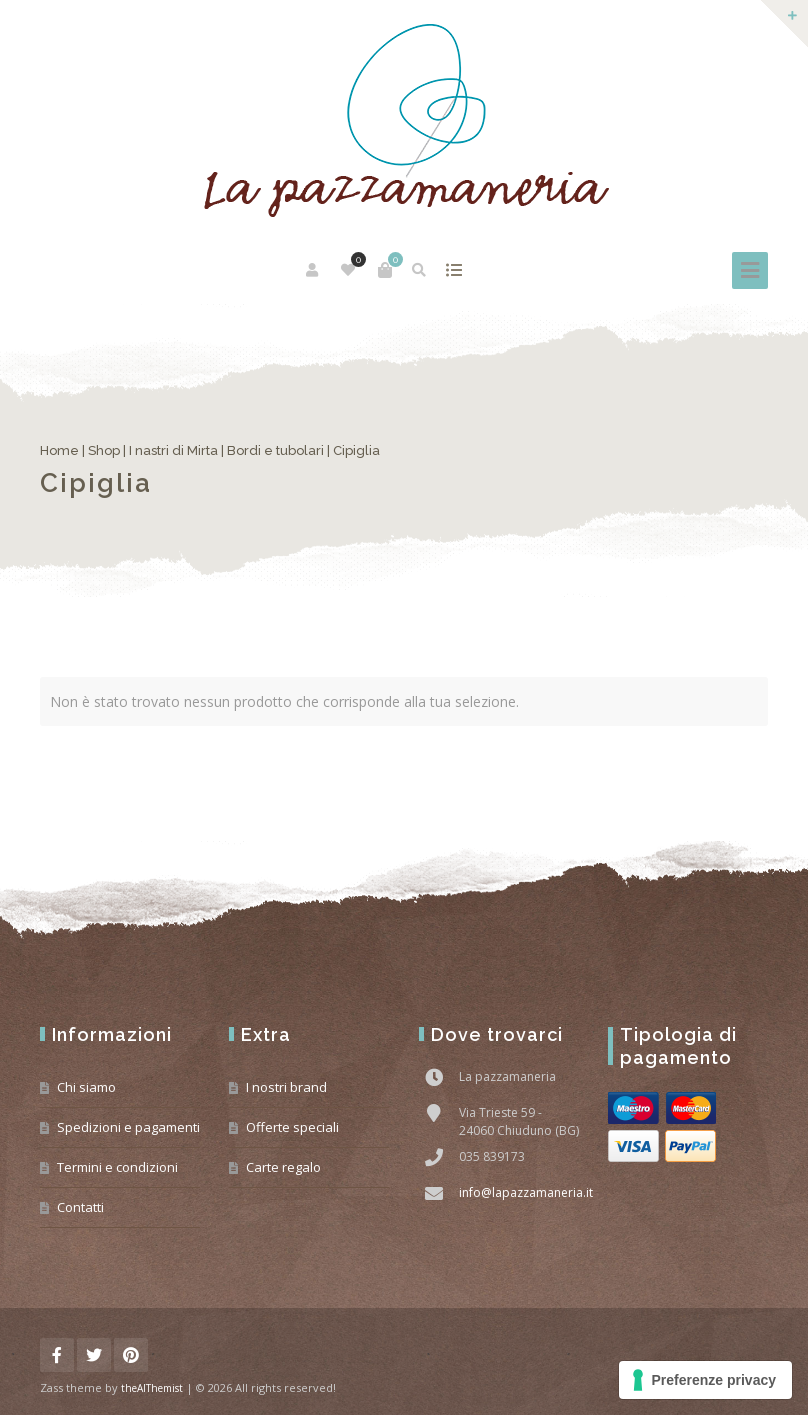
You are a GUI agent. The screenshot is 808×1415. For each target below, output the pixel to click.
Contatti (80, 1207)
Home (59, 450)
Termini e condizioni (117, 1167)
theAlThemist (152, 1388)
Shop (104, 450)
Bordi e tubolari (275, 450)
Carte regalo (283, 1167)
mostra (454, 270)
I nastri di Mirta (173, 450)
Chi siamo (86, 1087)
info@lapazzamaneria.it (526, 1192)
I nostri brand (286, 1087)
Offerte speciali (292, 1127)
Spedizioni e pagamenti (128, 1127)
